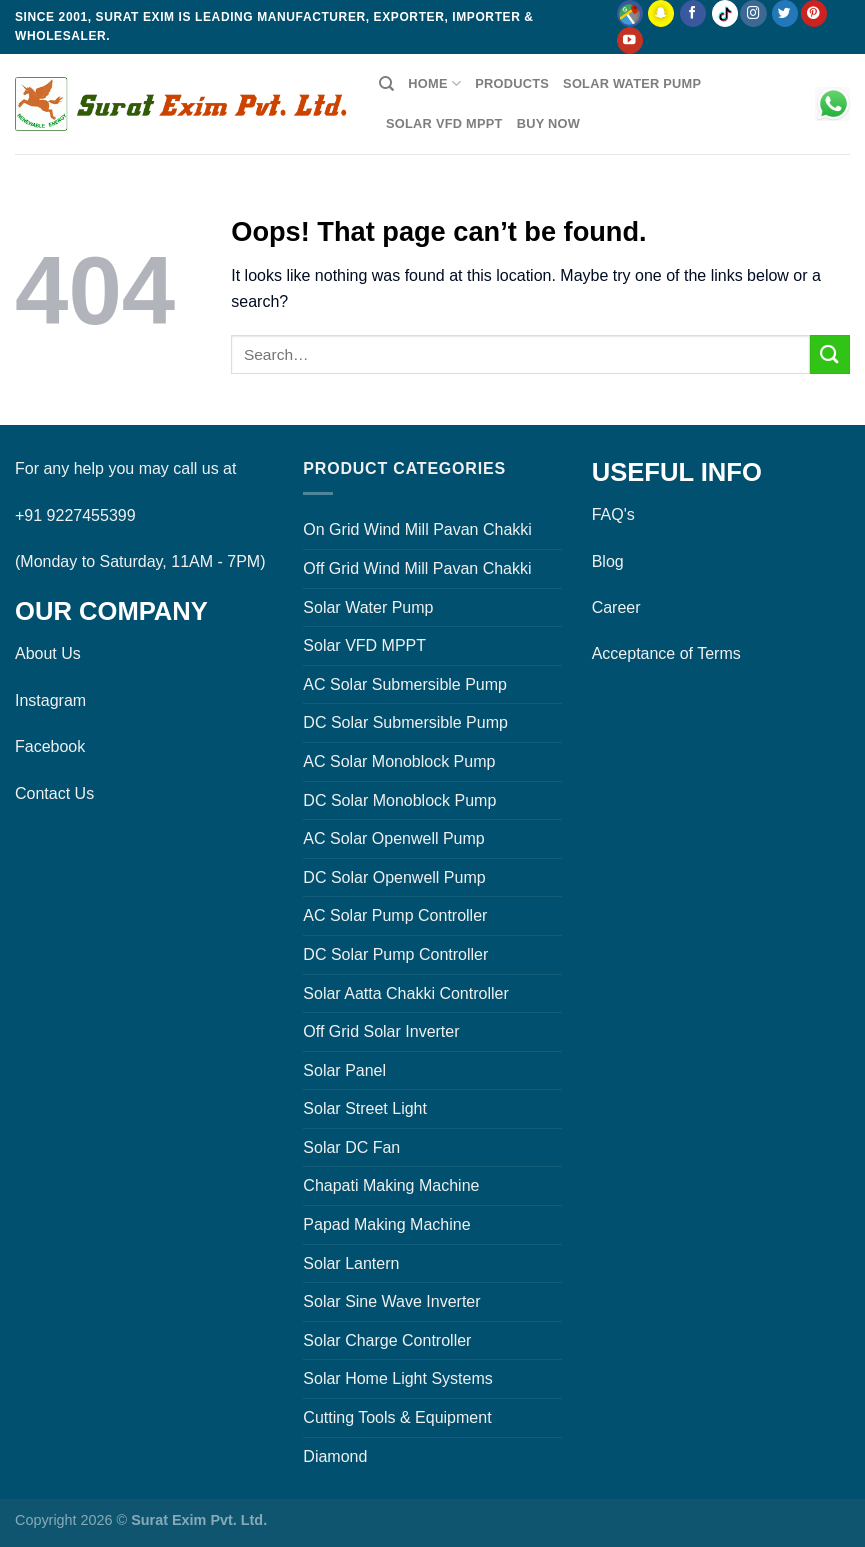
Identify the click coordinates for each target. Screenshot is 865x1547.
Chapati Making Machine (391, 1185)
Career (616, 607)
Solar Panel (344, 1070)
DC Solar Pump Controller (395, 954)
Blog (608, 561)
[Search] (386, 84)
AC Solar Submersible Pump (405, 684)
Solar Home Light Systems (397, 1378)
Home (434, 83)
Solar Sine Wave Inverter (391, 1301)
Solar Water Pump (632, 83)
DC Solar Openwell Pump (394, 877)
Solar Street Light (365, 1108)
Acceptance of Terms (666, 653)
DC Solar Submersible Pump (405, 722)
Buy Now (548, 123)
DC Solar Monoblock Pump (399, 800)
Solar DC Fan (351, 1147)
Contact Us (54, 793)
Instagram (50, 700)
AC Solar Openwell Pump (393, 838)
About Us (48, 653)
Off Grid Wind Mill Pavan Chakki (417, 568)
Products (512, 83)
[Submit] (830, 354)
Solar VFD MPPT (444, 123)
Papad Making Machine (386, 1224)
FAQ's (613, 514)
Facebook (50, 746)
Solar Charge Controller (387, 1340)
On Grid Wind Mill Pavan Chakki (417, 529)
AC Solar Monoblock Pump (399, 761)
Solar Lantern (351, 1263)
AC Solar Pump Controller (395, 915)
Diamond (335, 1456)
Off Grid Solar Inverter (381, 1031)
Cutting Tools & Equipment (397, 1417)
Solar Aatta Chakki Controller (405, 993)
